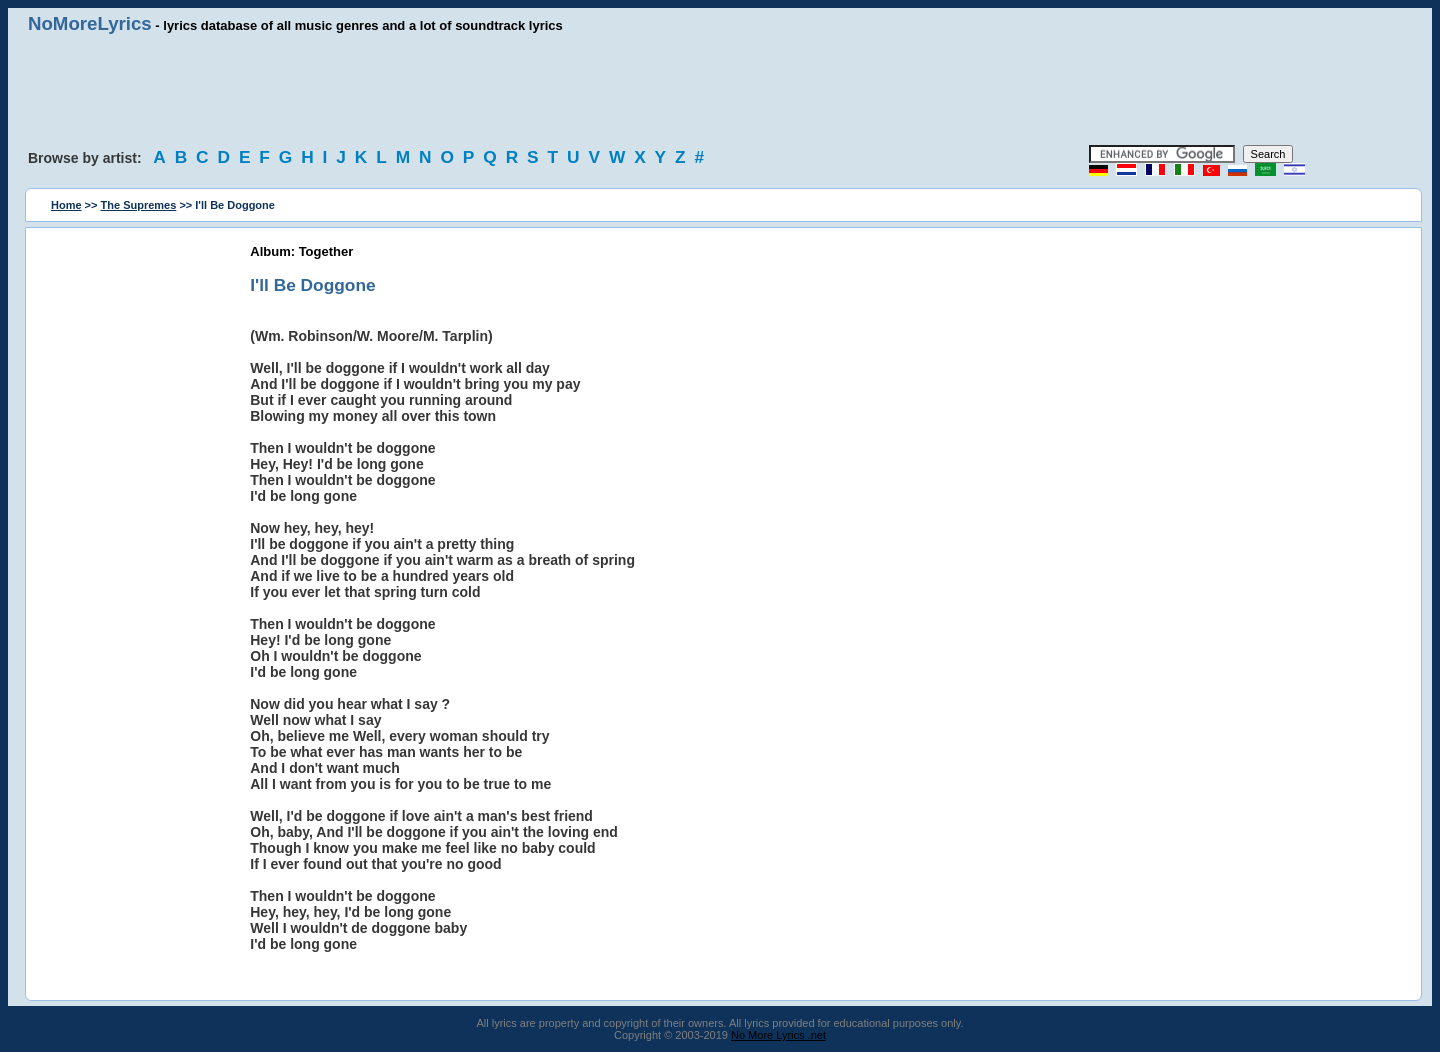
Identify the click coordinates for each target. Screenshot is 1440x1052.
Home (66, 205)
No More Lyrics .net (778, 1035)
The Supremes (139, 205)
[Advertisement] (720, 90)
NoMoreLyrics (90, 23)
